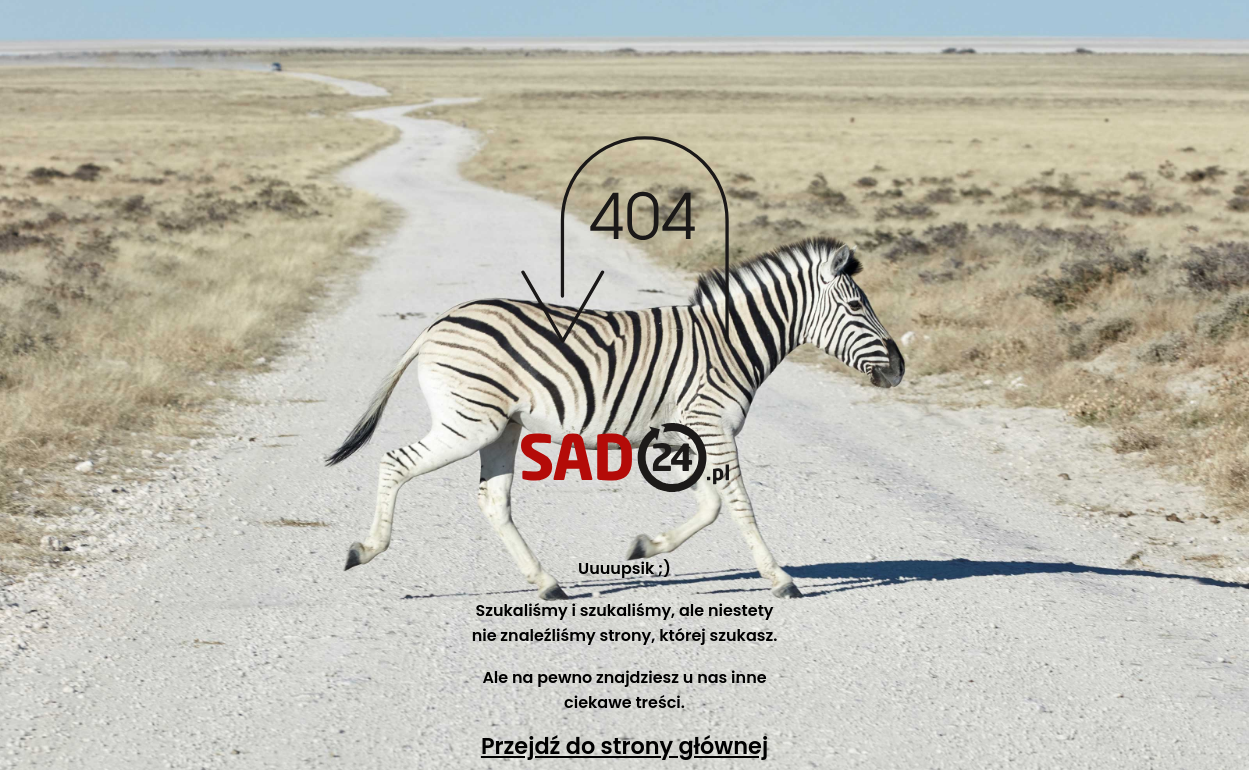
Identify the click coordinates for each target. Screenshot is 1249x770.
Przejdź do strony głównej (624, 746)
